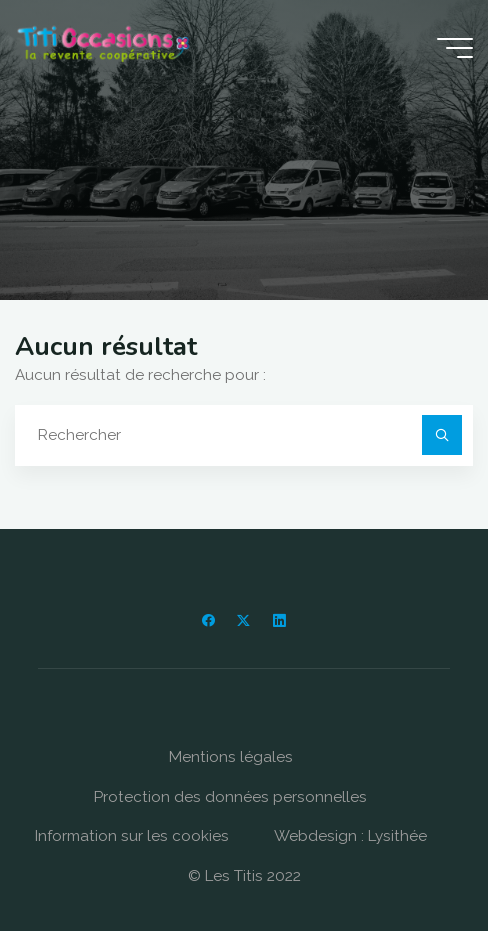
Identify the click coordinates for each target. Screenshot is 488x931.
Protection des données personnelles (230, 797)
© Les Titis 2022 (244, 876)
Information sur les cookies (132, 836)
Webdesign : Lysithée (350, 836)
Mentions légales (231, 757)
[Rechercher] (442, 435)
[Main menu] (455, 48)
